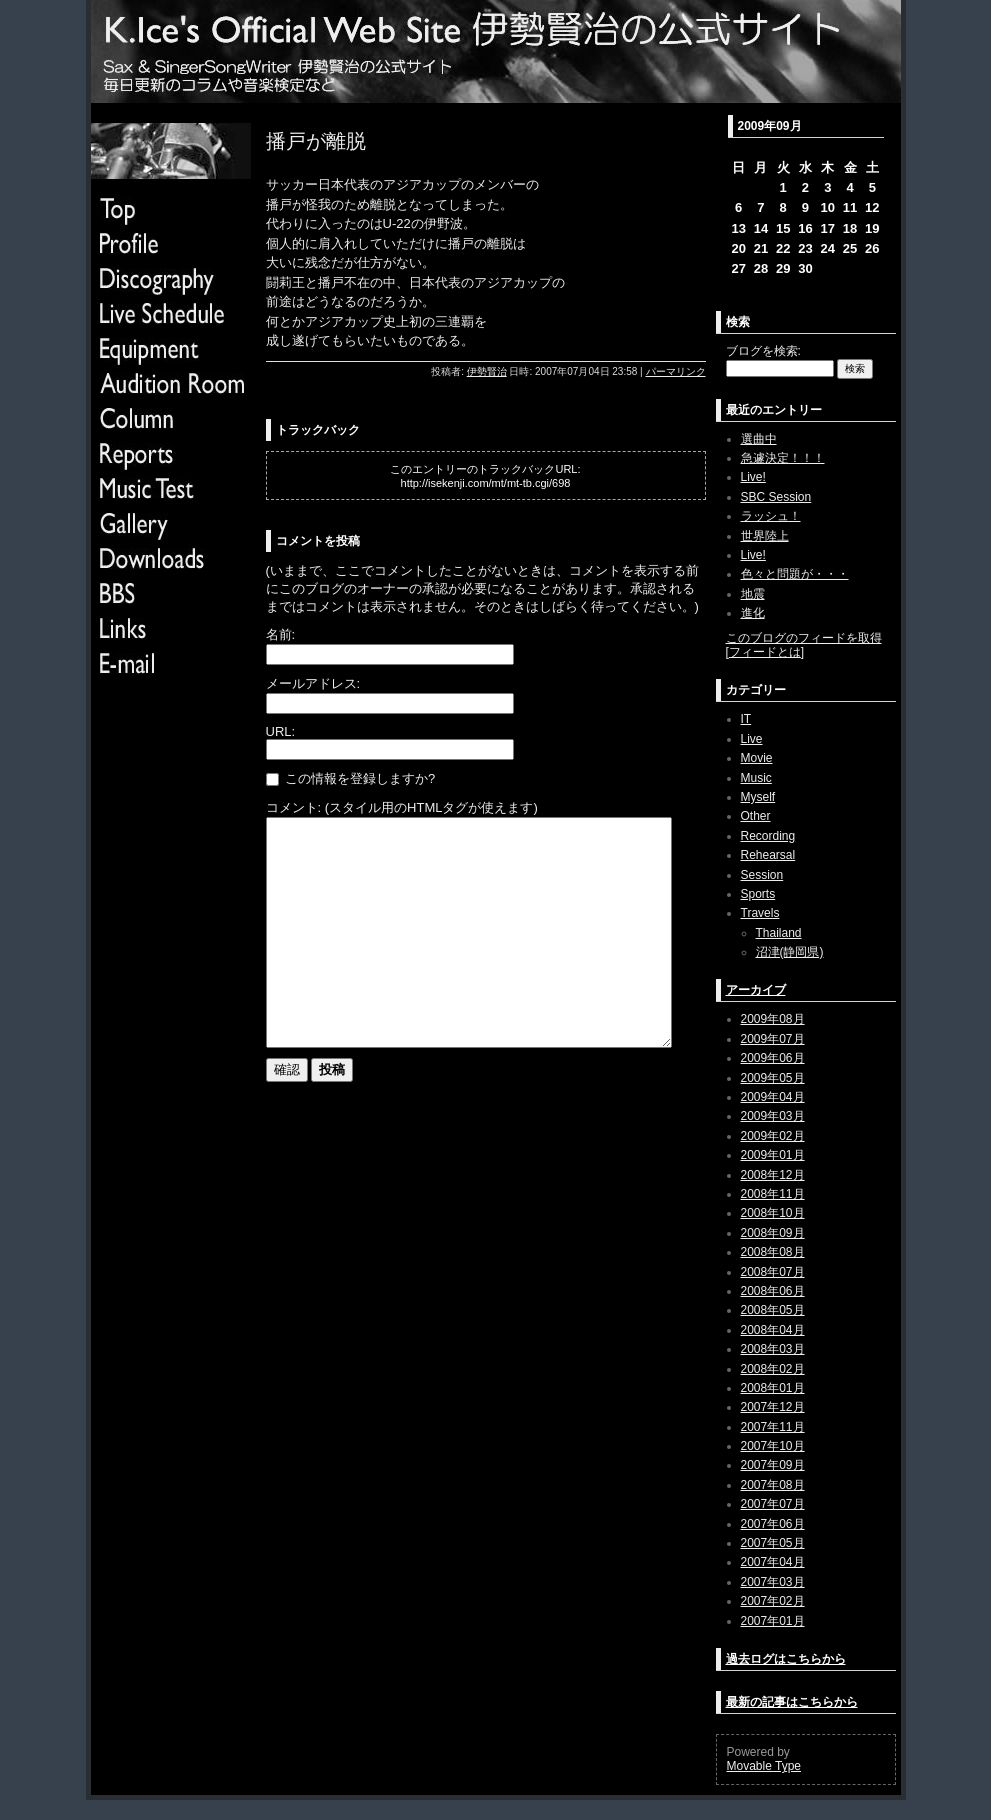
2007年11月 (773, 1427)
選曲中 (759, 439)
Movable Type (764, 1766)
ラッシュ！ (771, 516)
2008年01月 (773, 1388)
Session (762, 875)
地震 (753, 594)
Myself (758, 797)
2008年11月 (773, 1194)
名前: (281, 634)
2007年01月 (773, 1621)
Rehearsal (768, 855)
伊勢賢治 (487, 371)
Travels (760, 913)
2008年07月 (773, 1272)
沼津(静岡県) (790, 952)
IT (746, 719)
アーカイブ (756, 990)
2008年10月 (773, 1213)
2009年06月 (773, 1058)
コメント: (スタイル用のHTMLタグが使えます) (402, 807)
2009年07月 (773, 1039)
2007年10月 (773, 1446)
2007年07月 (773, 1504)
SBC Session (776, 497)
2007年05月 (773, 1543)
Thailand (779, 933)
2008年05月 (773, 1310)
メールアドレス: (313, 683)
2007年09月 (773, 1465)
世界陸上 (765, 536)
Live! (753, 477)
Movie (757, 758)
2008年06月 (773, 1291)
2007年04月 (773, 1562)
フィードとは (765, 652)
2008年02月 (773, 1369)
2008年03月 (773, 1349)
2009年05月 (773, 1078)
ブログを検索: (763, 351)
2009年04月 (773, 1097)
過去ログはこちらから (786, 1659)
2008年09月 (773, 1233)
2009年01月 (773, 1155)
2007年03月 (773, 1582)
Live (752, 739)
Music (756, 778)
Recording (768, 836)
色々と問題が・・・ (795, 574)
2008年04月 (773, 1330)
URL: (281, 731)
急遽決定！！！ (783, 458)
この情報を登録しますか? (351, 778)
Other (756, 816)
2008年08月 (773, 1252)
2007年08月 (773, 1485)
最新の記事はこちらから (792, 1702)
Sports (758, 894)
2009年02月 (773, 1136)
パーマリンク (676, 371)
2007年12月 (773, 1407)
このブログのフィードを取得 (804, 638)
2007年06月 (773, 1524)
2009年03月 (773, 1116)
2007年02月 (773, 1601)
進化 (753, 613)
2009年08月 (773, 1019)
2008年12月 (773, 1175)
